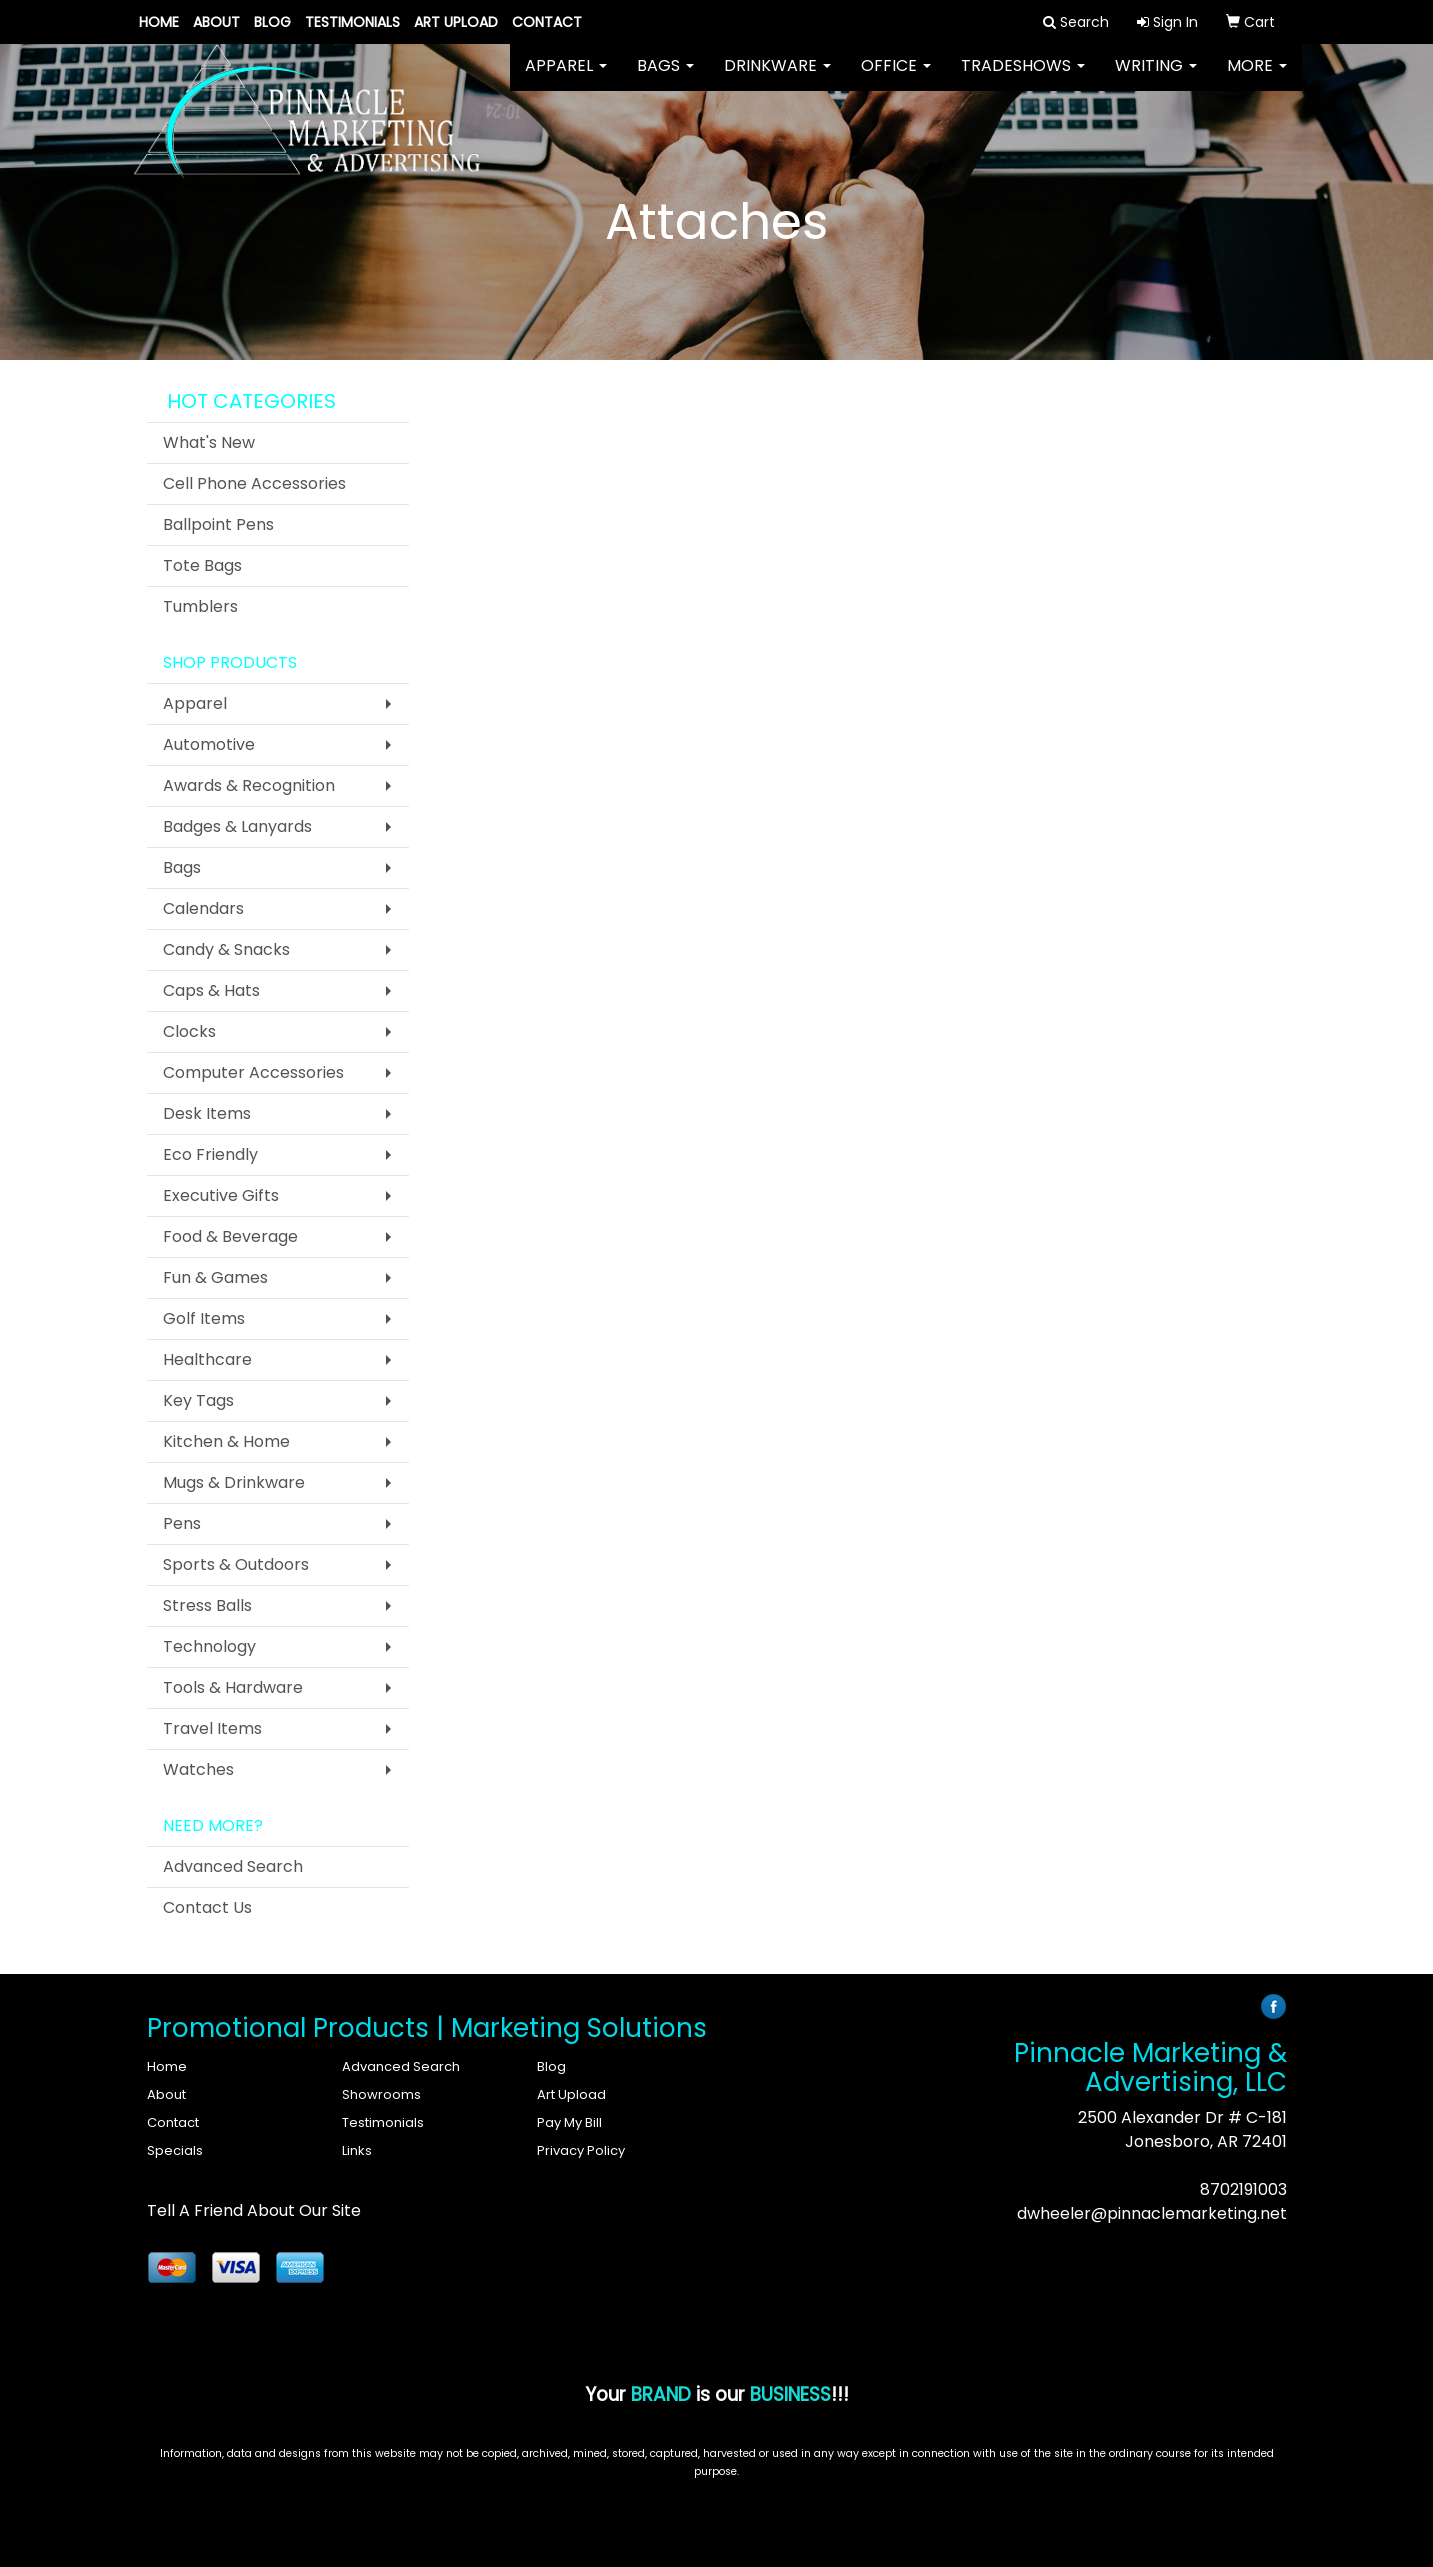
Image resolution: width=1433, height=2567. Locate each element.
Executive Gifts (221, 1195)
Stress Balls (207, 1605)
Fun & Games (215, 1277)
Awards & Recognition (249, 785)
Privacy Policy (581, 2150)
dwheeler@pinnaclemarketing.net (1152, 2213)
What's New (209, 442)
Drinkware (777, 79)
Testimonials (352, 22)
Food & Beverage (230, 1236)
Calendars (203, 908)
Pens (182, 1523)
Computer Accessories (253, 1072)
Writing (1156, 79)
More (1257, 79)
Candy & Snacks (226, 949)
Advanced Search (233, 1866)
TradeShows (1023, 79)
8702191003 (1243, 2189)
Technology (209, 1646)
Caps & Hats (211, 990)
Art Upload (456, 22)
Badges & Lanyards (237, 826)
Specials (175, 2150)
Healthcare (207, 1359)
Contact (547, 22)
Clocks (189, 1031)
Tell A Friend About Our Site (254, 2210)
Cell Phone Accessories (254, 483)
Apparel (566, 79)
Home (159, 22)
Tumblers (200, 606)
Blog (272, 22)
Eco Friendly (210, 1154)
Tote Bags (202, 565)
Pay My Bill (569, 2122)
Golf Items (204, 1318)
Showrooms (381, 2094)
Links (357, 2150)
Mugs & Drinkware (234, 1482)
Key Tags (198, 1400)
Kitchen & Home (226, 1441)
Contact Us (207, 1907)
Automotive (209, 744)
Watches (198, 1769)
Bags (665, 79)
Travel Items (212, 1728)
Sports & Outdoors (236, 1564)
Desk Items (207, 1113)
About (216, 22)
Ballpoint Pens (218, 524)
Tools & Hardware (233, 1687)
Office (896, 79)
